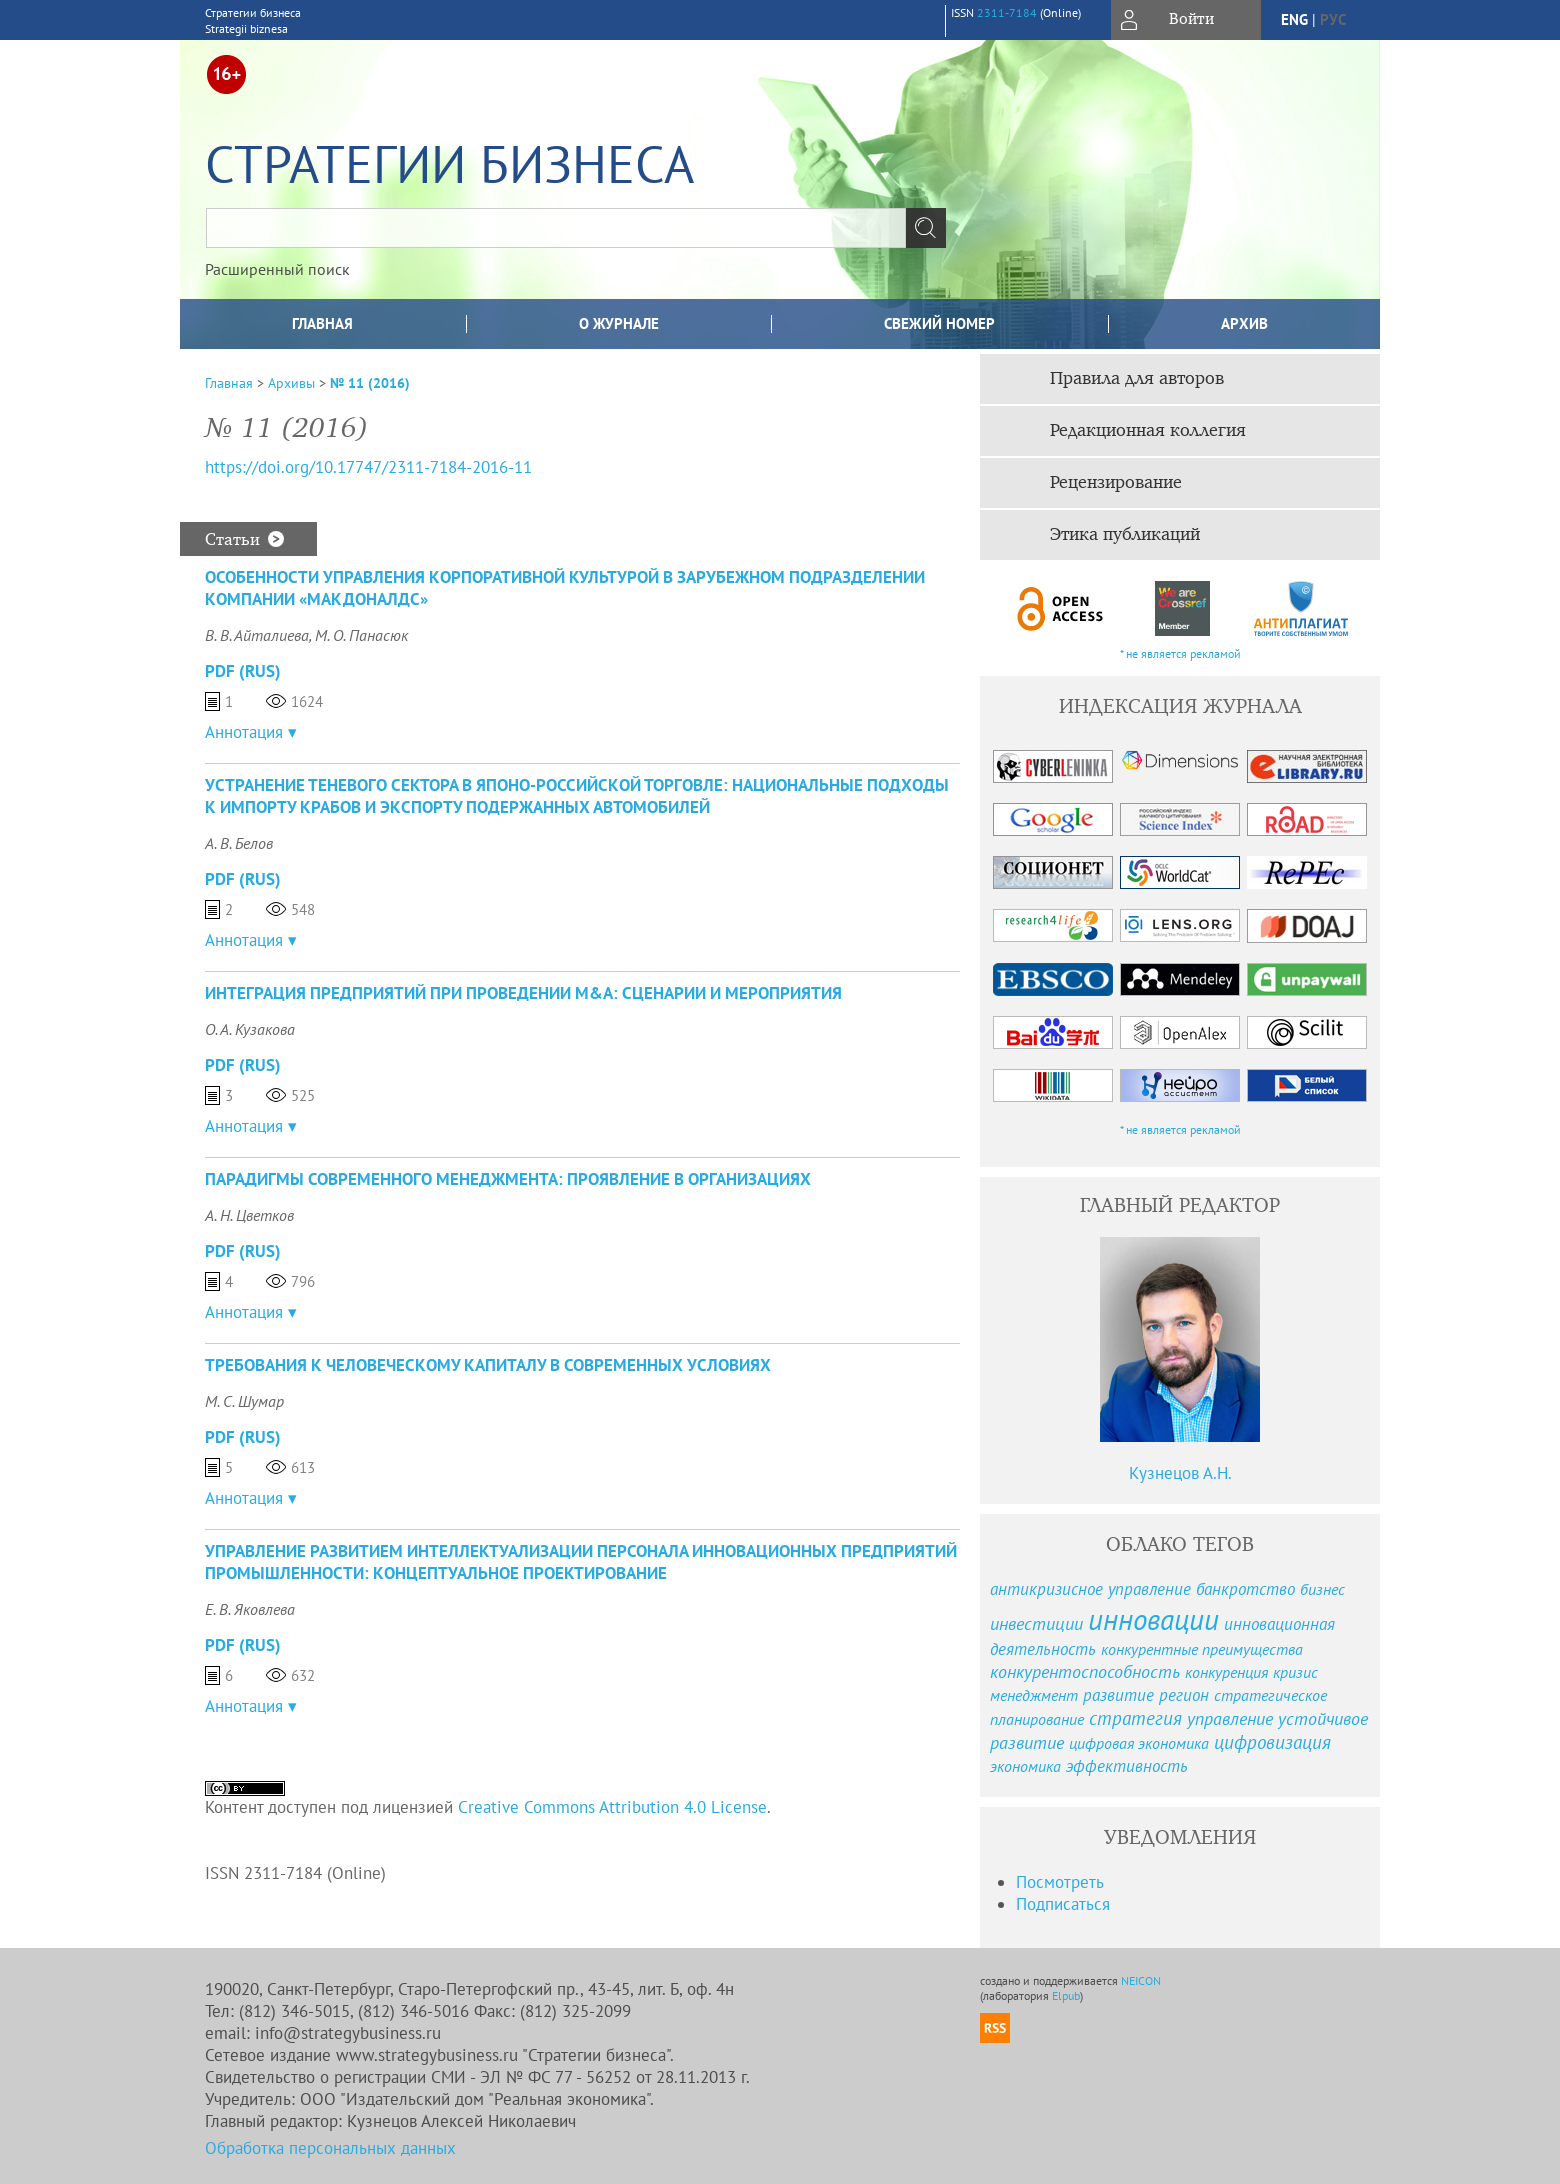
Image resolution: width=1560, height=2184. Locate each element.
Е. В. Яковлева (250, 1609)
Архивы (291, 383)
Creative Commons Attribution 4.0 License (612, 1807)
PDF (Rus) (243, 671)
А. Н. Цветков (249, 1215)
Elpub (1066, 1995)
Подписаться (1063, 1904)
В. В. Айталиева (257, 635)
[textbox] (556, 228)
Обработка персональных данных (330, 2148)
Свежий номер (939, 323)
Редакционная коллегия (1148, 431)
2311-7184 (1007, 12)
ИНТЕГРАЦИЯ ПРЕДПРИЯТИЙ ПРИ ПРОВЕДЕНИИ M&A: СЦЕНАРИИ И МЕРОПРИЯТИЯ (523, 993)
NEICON (1141, 1980)
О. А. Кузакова (250, 1029)
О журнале (619, 323)
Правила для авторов (1137, 379)
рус (1333, 19)
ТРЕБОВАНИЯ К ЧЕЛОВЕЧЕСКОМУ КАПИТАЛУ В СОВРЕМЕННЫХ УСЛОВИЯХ (488, 1365)
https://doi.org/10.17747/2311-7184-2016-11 (368, 467)
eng (1294, 19)
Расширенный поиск (277, 269)
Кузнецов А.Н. (1180, 1473)
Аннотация (244, 732)
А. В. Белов (239, 843)
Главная (322, 323)
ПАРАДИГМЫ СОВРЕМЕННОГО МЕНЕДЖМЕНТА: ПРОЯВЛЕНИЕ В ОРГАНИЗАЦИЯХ (508, 1179)
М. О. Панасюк (361, 635)
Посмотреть (1060, 1882)
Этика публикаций (1125, 535)
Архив (1244, 323)
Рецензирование (1116, 483)
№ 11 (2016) (370, 383)
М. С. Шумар (244, 1401)
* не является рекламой (1180, 653)
